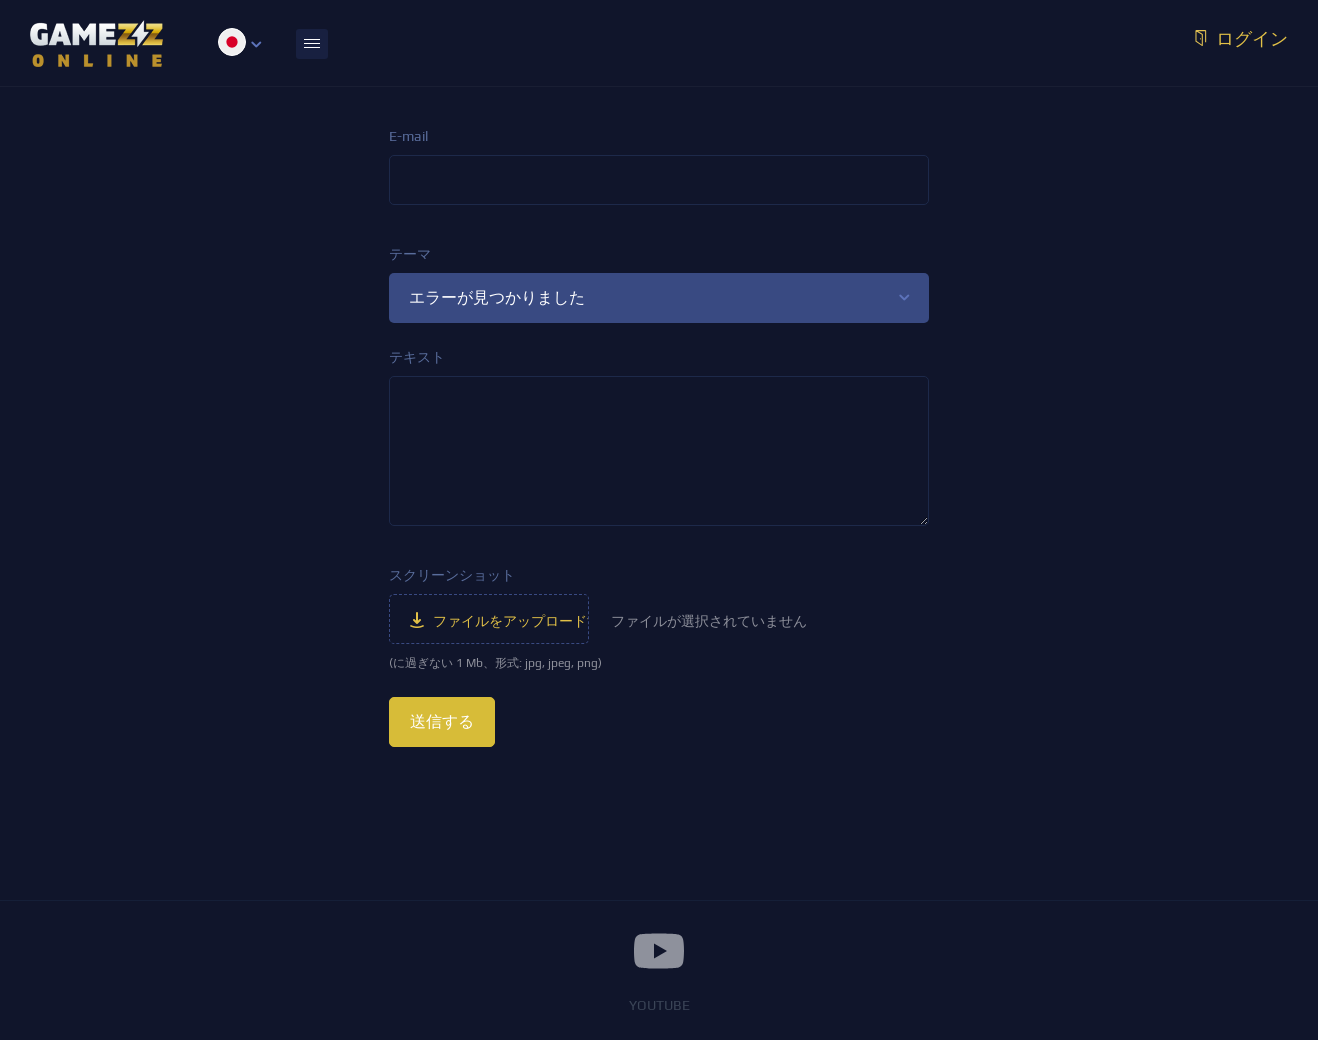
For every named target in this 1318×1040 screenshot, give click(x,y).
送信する (442, 721)
